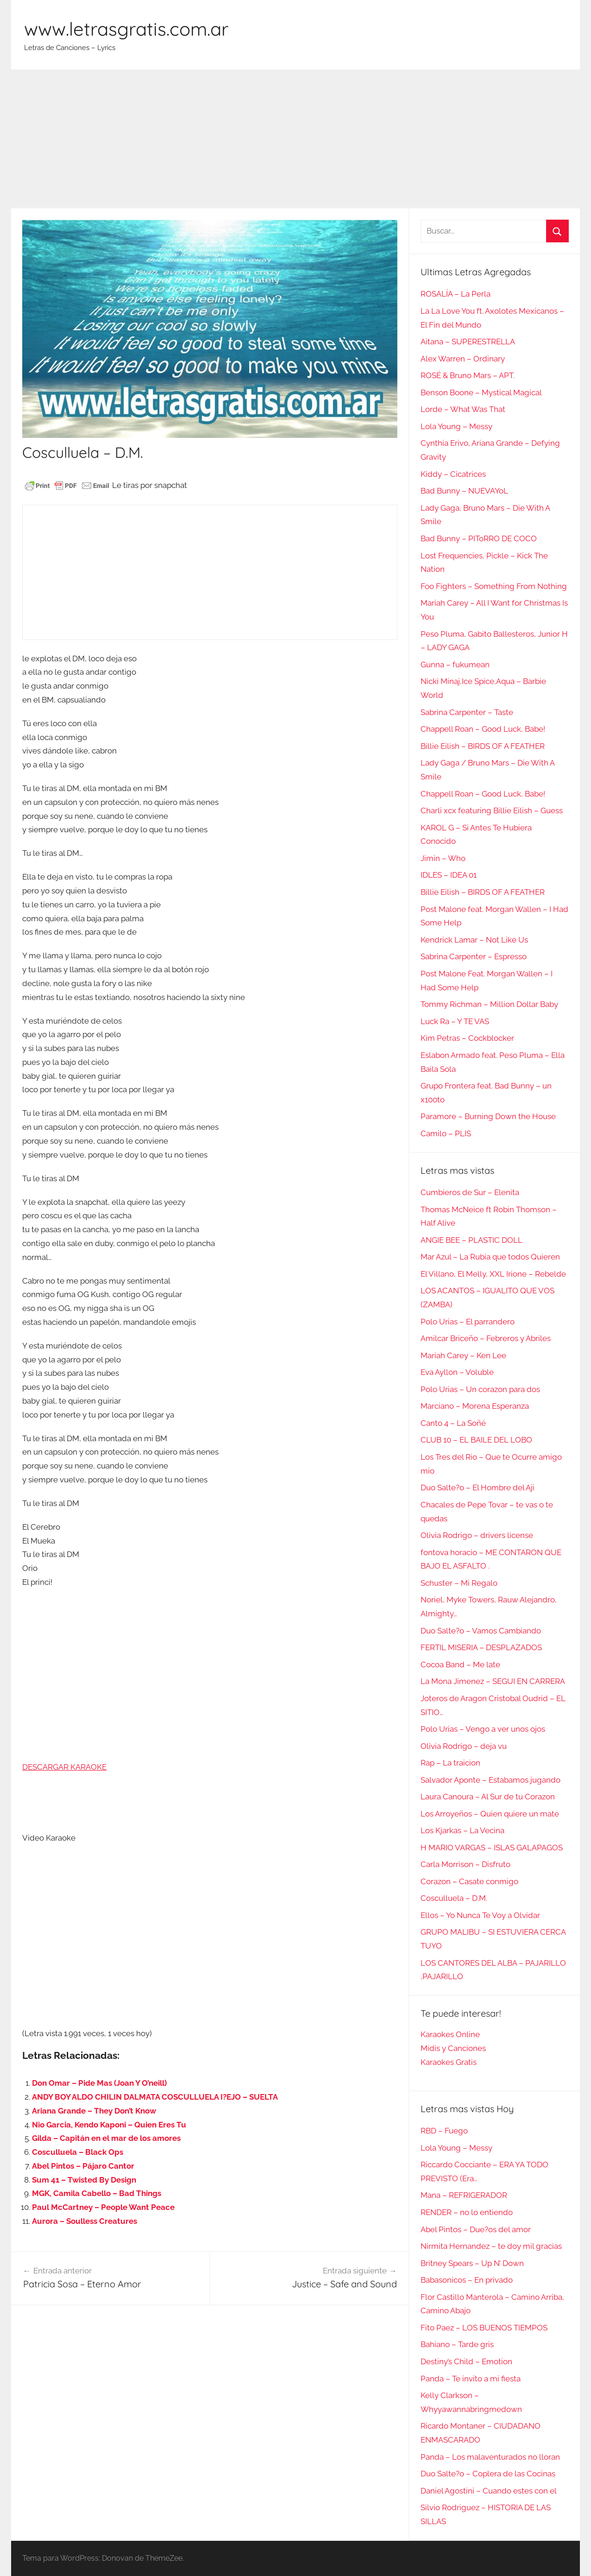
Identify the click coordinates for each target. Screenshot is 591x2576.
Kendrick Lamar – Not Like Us (474, 939)
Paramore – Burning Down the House (488, 1116)
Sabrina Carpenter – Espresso (474, 956)
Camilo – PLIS (446, 1133)
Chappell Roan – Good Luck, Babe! (483, 729)
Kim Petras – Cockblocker (467, 1038)
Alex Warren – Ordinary (463, 358)
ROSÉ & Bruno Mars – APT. (468, 375)
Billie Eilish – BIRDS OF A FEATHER (483, 746)
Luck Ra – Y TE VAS (455, 1021)
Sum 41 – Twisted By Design (84, 2179)
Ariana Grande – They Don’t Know (94, 2110)
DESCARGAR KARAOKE (64, 1767)
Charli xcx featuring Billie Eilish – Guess (492, 810)
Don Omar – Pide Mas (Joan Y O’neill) (99, 2083)
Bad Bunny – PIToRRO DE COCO (479, 538)
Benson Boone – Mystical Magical (481, 392)
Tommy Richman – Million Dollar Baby (489, 1004)
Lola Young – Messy (456, 426)
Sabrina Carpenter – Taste (467, 712)
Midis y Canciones (453, 2048)
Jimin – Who (443, 858)
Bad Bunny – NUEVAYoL (464, 490)
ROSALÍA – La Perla (455, 293)
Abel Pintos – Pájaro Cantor (83, 2166)
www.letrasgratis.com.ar (126, 28)
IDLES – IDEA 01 (449, 875)
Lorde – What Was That (463, 409)
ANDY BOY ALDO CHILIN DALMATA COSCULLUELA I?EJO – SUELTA (155, 2096)
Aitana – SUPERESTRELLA (468, 341)
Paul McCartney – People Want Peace (103, 2207)
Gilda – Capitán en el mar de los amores (106, 2138)
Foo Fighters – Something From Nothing (494, 586)
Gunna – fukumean (455, 664)
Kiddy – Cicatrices (453, 474)
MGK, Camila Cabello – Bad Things (96, 2193)
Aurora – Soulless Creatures (84, 2221)
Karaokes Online (450, 2034)
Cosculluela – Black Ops (77, 2152)
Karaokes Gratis (449, 2062)
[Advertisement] (295, 139)
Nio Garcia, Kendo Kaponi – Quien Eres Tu (109, 2124)
